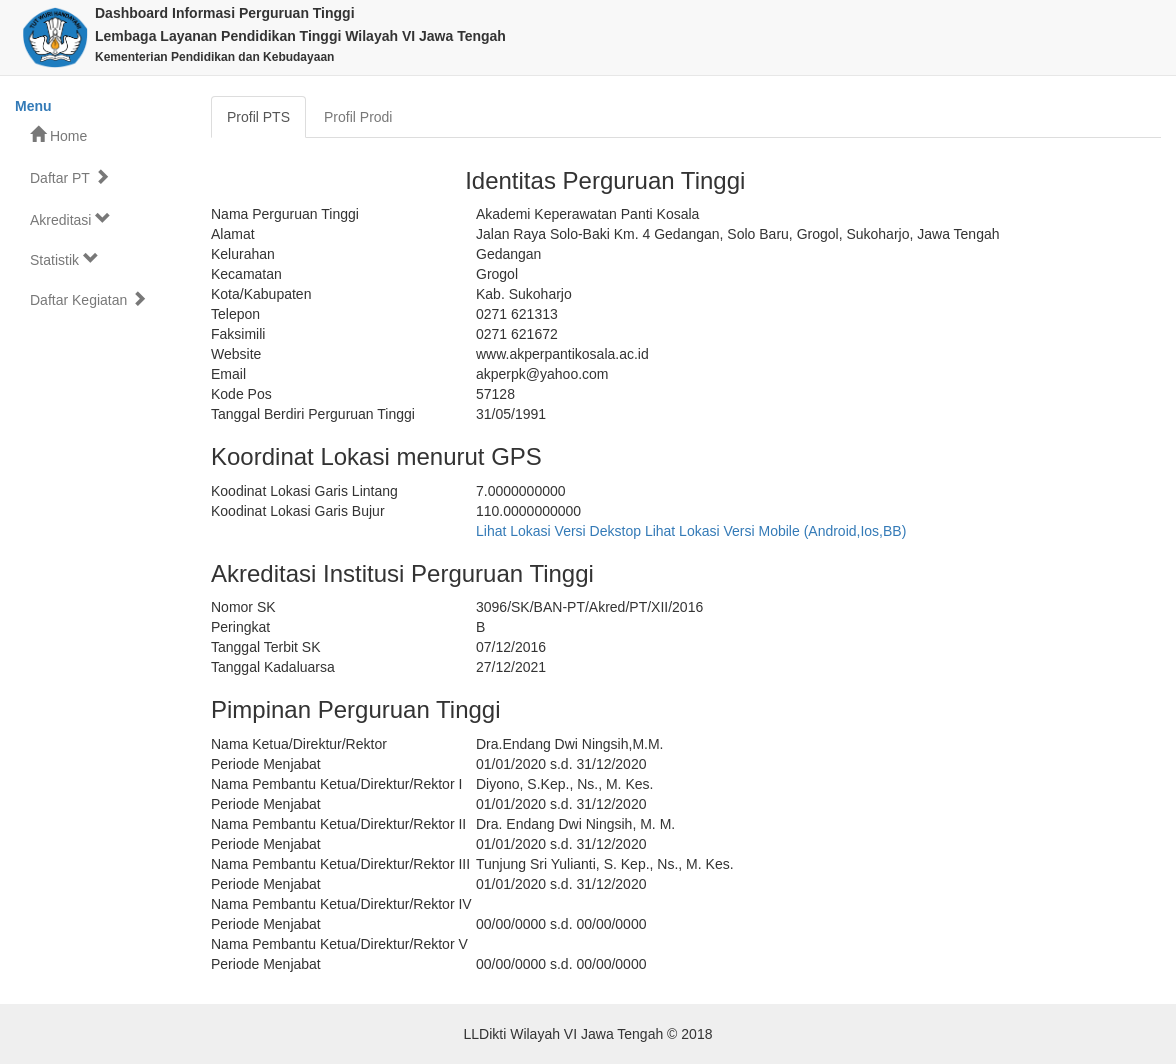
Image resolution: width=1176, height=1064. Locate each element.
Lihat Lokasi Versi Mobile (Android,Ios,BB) (775, 531)
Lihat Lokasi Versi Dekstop (558, 531)
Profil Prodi (358, 117)
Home (58, 135)
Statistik (64, 259)
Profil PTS (258, 117)
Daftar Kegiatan (88, 299)
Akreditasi (70, 219)
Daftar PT (70, 177)
